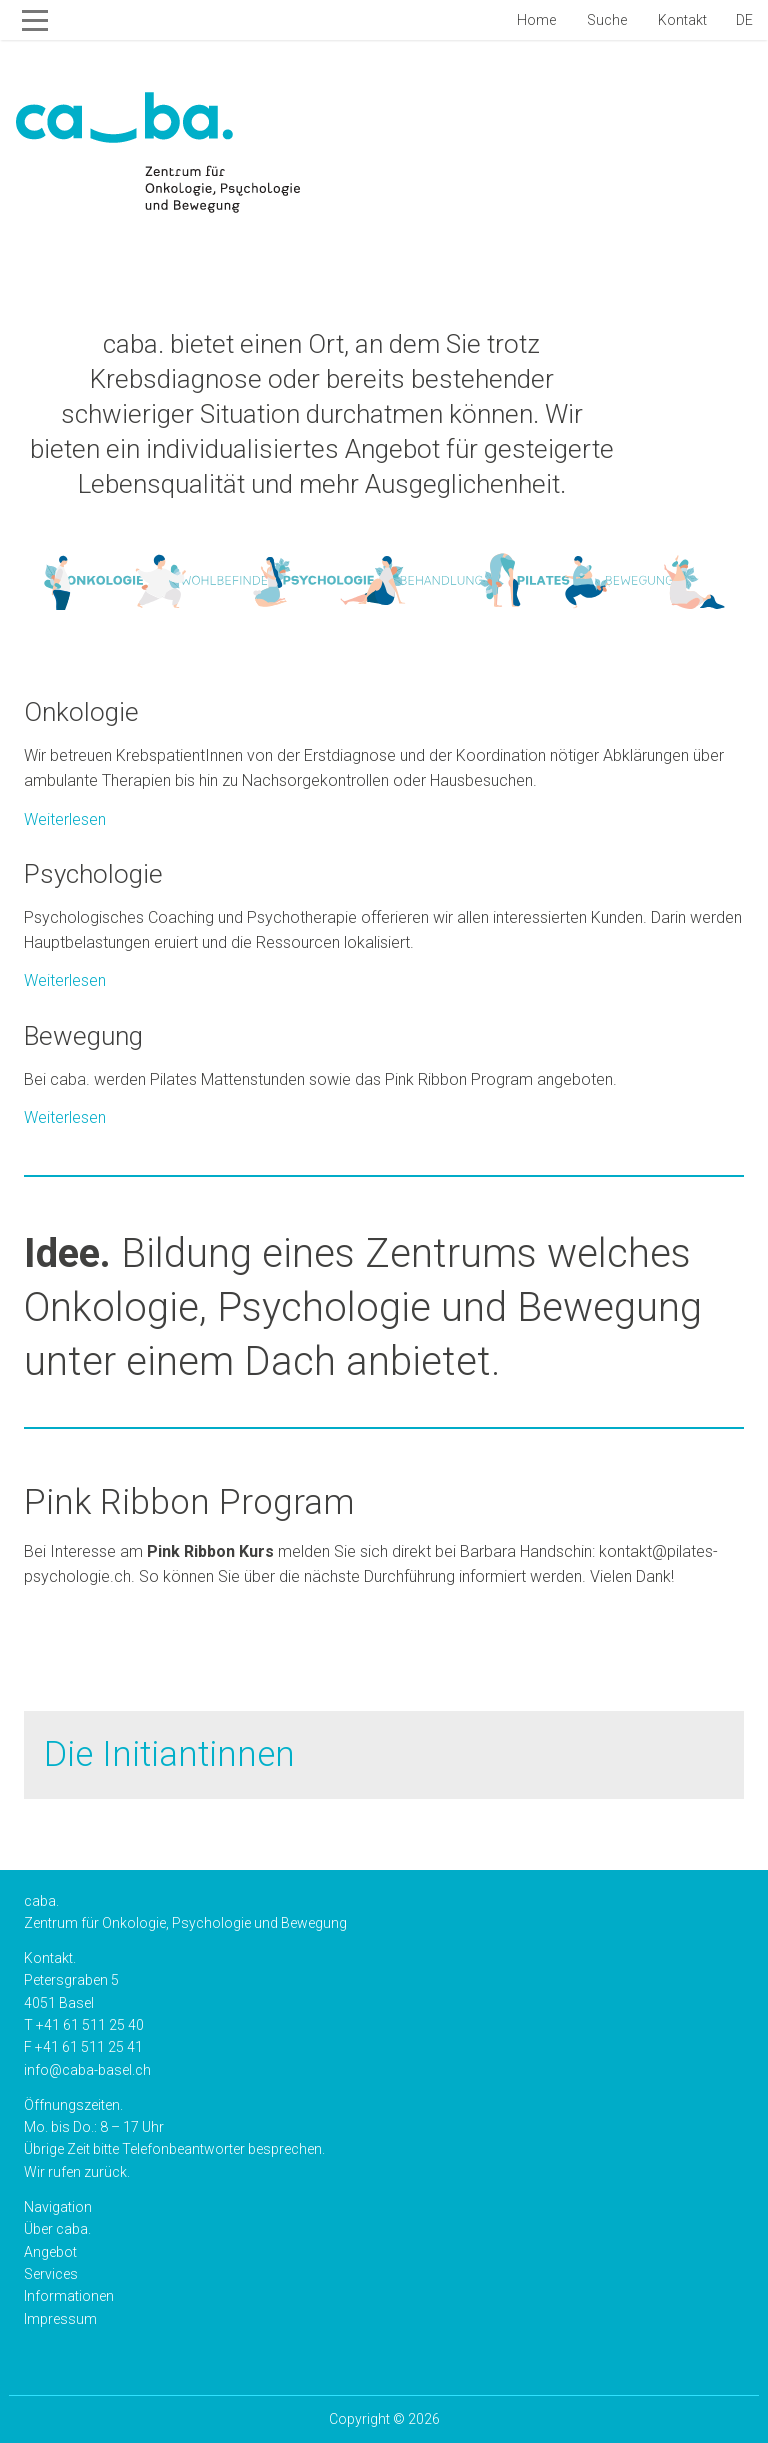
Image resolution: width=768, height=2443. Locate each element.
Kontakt (681, 20)
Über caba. (57, 2229)
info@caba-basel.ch (87, 2070)
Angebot (50, 2252)
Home (535, 20)
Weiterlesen (384, 763)
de (744, 20)
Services (51, 2274)
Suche (605, 20)
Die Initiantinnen (169, 1754)
